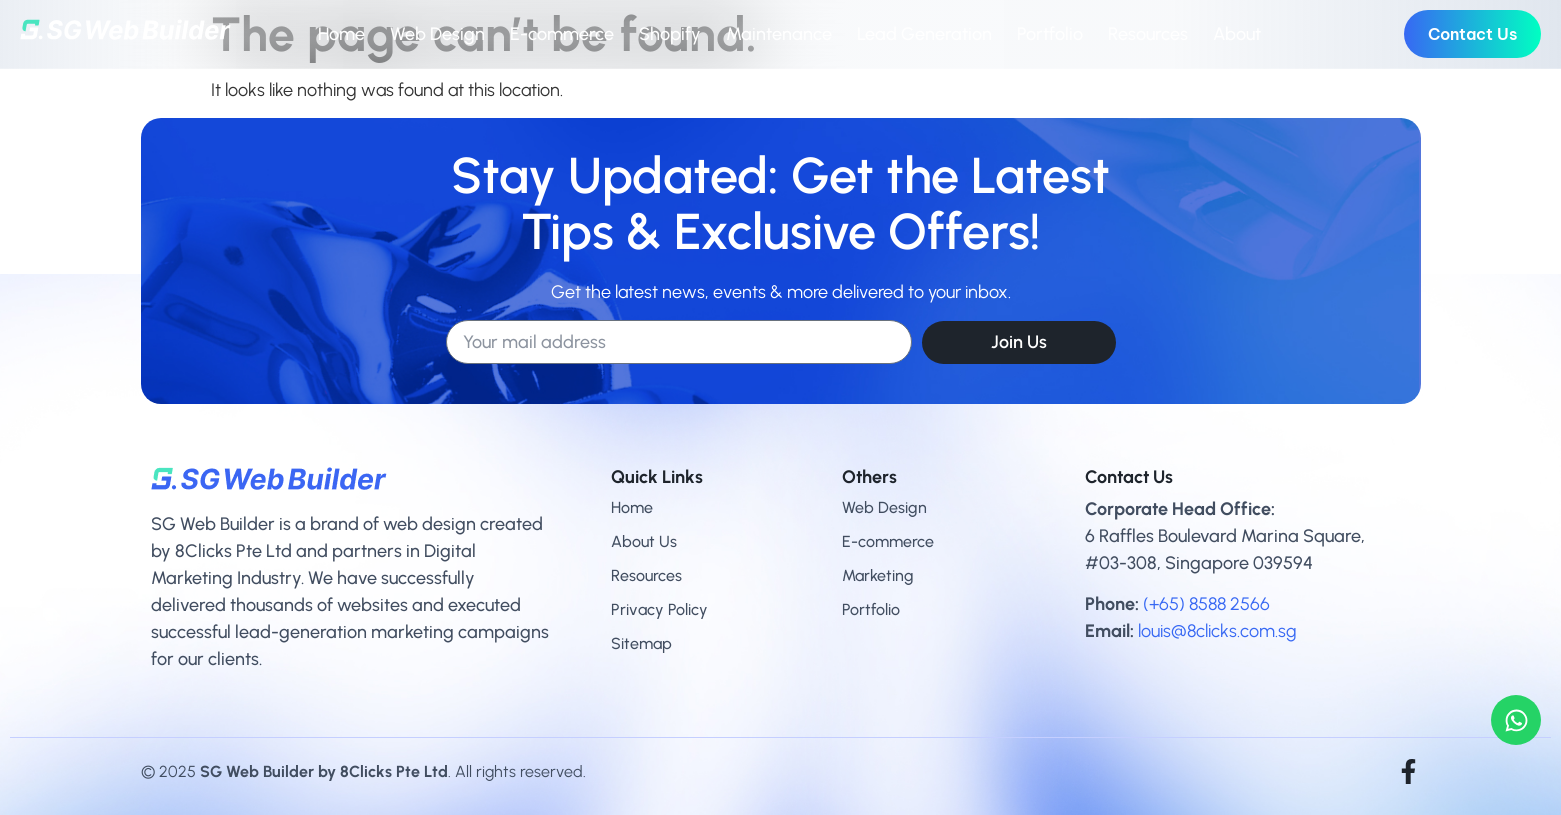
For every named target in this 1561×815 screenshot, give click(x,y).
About (1237, 34)
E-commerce (562, 34)
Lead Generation (924, 34)
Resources (1148, 34)
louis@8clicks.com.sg (1217, 631)
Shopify (670, 34)
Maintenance (779, 34)
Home (341, 34)
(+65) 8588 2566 (1206, 604)
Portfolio (1050, 34)
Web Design (437, 34)
